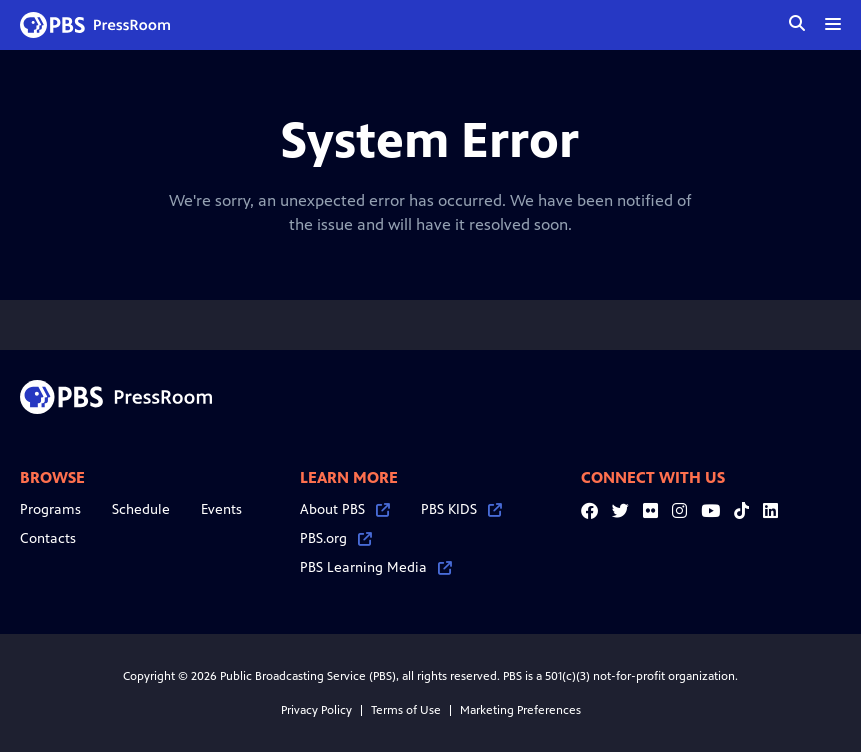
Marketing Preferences (520, 710)
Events (221, 509)
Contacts (48, 538)
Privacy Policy (316, 710)
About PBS (345, 509)
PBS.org (336, 538)
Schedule (141, 509)
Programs (50, 509)
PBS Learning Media (376, 567)
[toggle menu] (833, 24)
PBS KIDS (461, 509)
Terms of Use (406, 710)
